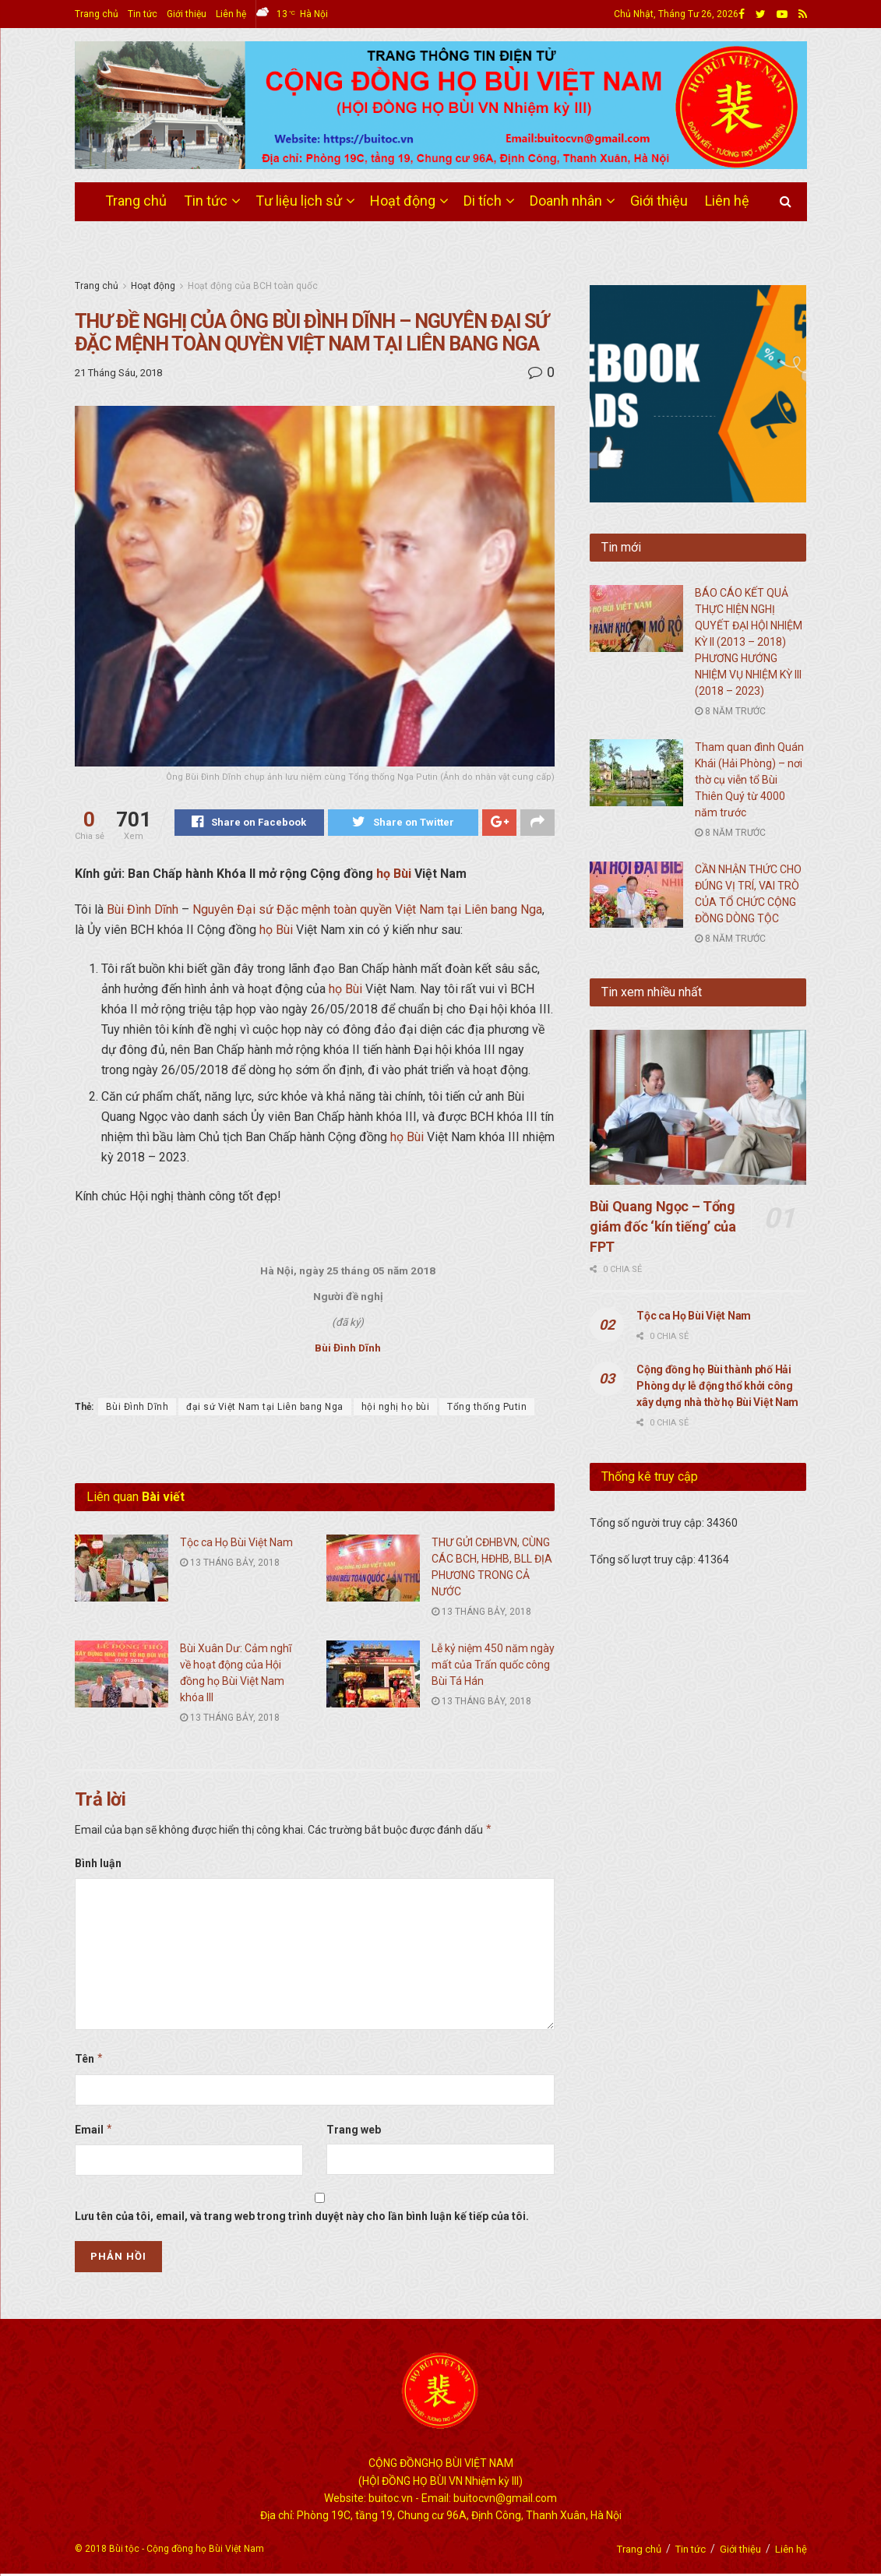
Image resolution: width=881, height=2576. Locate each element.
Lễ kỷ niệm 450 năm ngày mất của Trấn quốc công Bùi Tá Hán (493, 1667)
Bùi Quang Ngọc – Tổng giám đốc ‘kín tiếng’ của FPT (662, 1226)
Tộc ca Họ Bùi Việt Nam (236, 1544)
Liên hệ (231, 14)
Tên (89, 2061)
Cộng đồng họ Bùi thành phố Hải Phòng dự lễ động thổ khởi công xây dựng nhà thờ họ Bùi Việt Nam (717, 1385)
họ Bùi (393, 876)
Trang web (353, 2132)
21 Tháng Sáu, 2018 (118, 373)
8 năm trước (730, 711)
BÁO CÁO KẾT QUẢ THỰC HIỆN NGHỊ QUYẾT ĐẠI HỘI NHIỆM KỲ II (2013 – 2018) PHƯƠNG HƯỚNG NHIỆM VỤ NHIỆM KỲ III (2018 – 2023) (748, 642)
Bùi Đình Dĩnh (142, 911)
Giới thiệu (186, 14)
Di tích (482, 200)
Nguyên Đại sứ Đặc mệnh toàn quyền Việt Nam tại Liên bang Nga (367, 911)
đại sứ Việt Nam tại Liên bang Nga (265, 1409)
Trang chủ (96, 14)
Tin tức (142, 14)
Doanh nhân (566, 200)
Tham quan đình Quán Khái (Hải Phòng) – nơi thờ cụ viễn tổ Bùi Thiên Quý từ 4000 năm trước (749, 780)
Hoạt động (402, 200)
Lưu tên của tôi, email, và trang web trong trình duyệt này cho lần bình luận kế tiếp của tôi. (302, 2218)
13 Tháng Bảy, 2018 (230, 1564)
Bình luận (98, 1865)
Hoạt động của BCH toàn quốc (253, 285)
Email (94, 2132)
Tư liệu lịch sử (298, 200)
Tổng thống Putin (487, 1409)
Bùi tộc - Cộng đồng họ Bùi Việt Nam (186, 2551)
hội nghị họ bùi (395, 1409)
